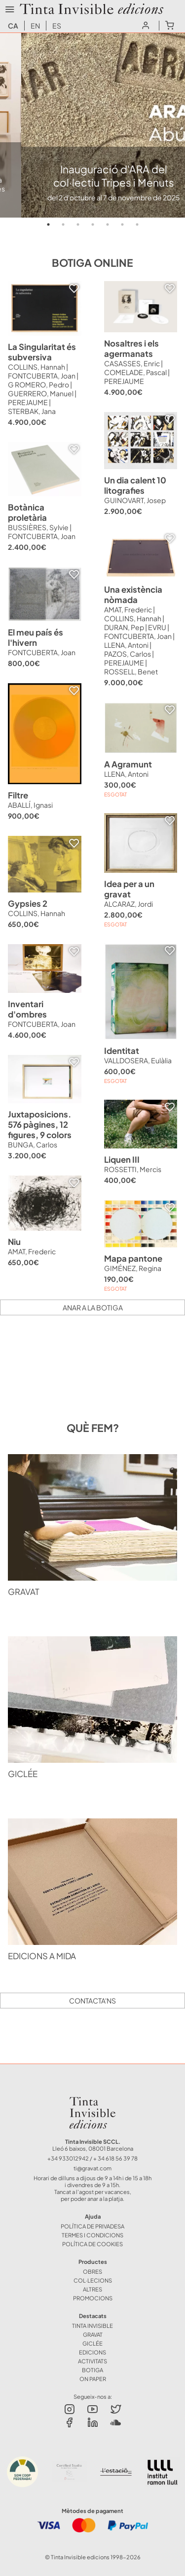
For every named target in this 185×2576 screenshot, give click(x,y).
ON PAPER (92, 2378)
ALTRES (92, 2289)
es (56, 25)
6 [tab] (122, 224)
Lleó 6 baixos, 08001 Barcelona (92, 2148)
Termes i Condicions (92, 2234)
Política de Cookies (92, 2243)
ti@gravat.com (92, 2167)
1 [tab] (48, 224)
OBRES (92, 2271)
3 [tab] (78, 224)
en (35, 25)
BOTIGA (92, 2369)
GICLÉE (92, 2343)
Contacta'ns (92, 2000)
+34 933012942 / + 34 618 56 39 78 (92, 2158)
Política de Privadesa (92, 2226)
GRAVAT (93, 2334)
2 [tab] (63, 224)
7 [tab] (137, 224)
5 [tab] (107, 224)
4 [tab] (93, 224)
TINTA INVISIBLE (92, 2325)
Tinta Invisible (92, 2099)
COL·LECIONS (93, 2280)
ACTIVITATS (92, 2360)
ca (13, 25)
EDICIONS (92, 2352)
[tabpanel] (92, 125)
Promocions (92, 2297)
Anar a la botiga (93, 1307)
